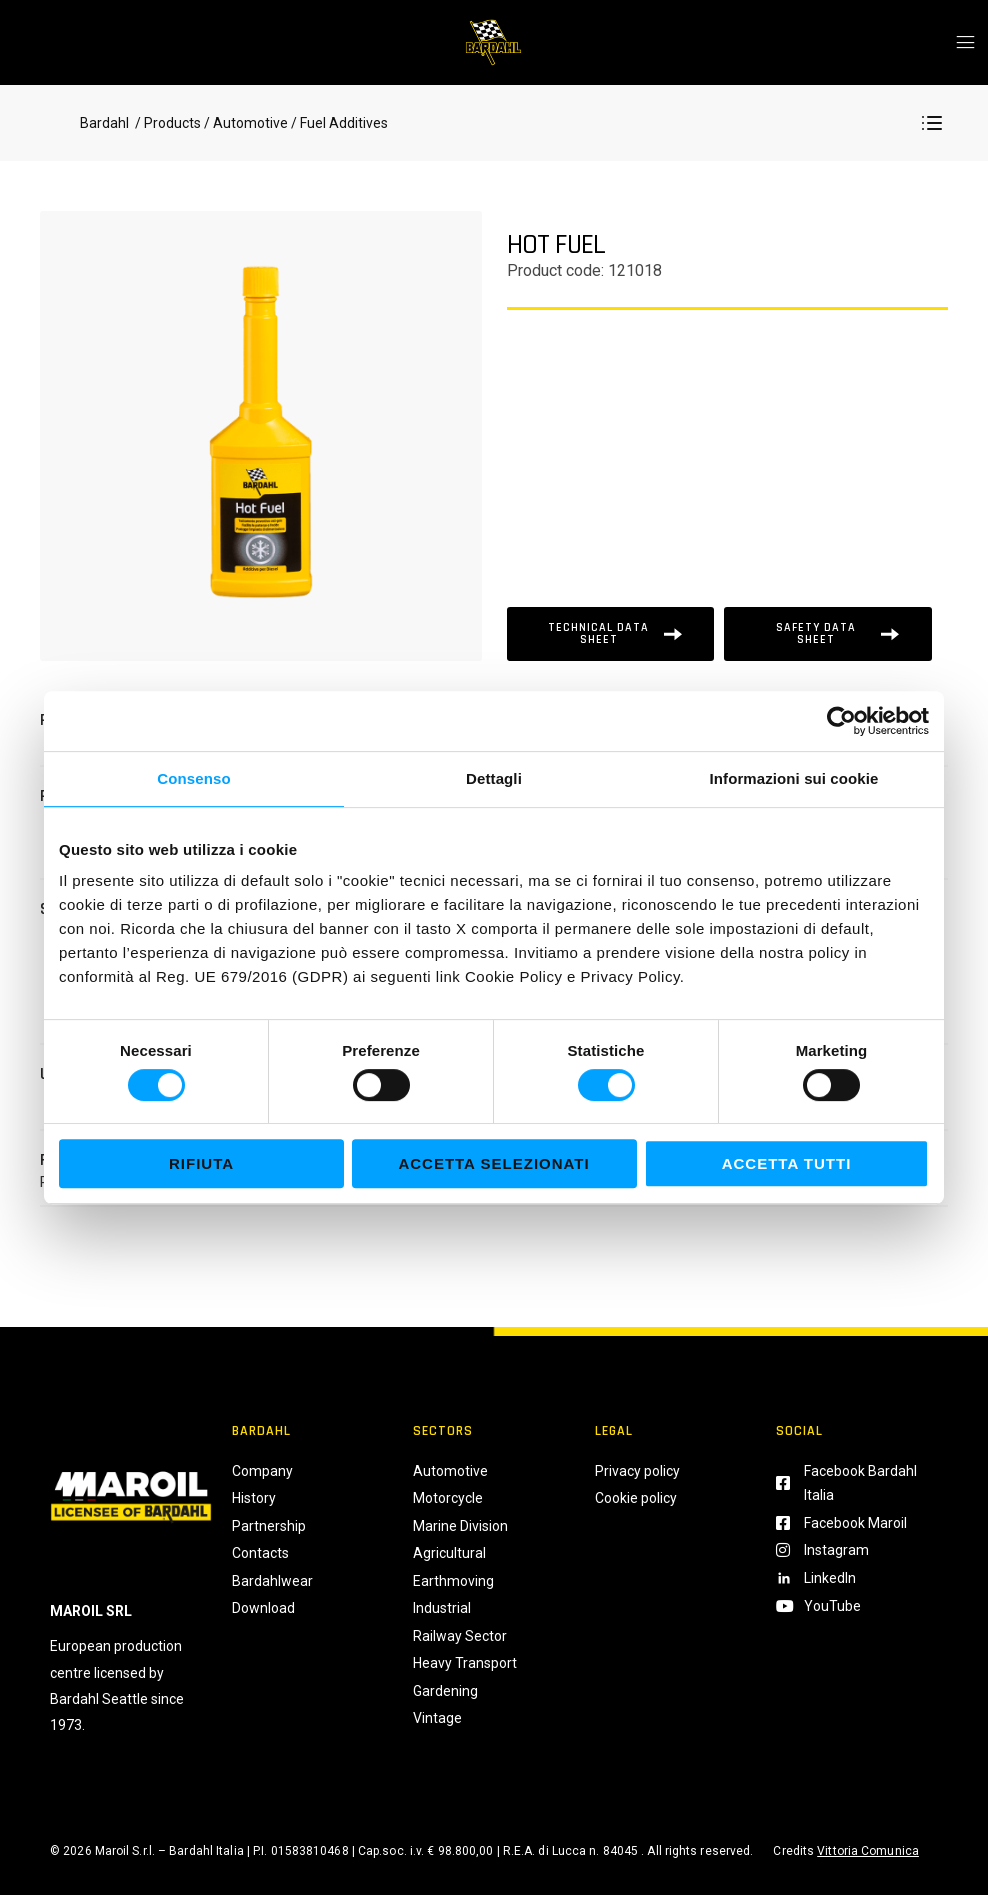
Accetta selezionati (493, 1163)
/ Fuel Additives (338, 123)
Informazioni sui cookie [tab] (794, 778)
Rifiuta (201, 1163)
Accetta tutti (787, 1163)
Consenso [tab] (193, 778)
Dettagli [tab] (494, 778)
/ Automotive (246, 123)
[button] (932, 123)
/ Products (166, 123)
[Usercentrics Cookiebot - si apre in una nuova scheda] (841, 721)
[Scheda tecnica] (611, 634)
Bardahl (104, 123)
